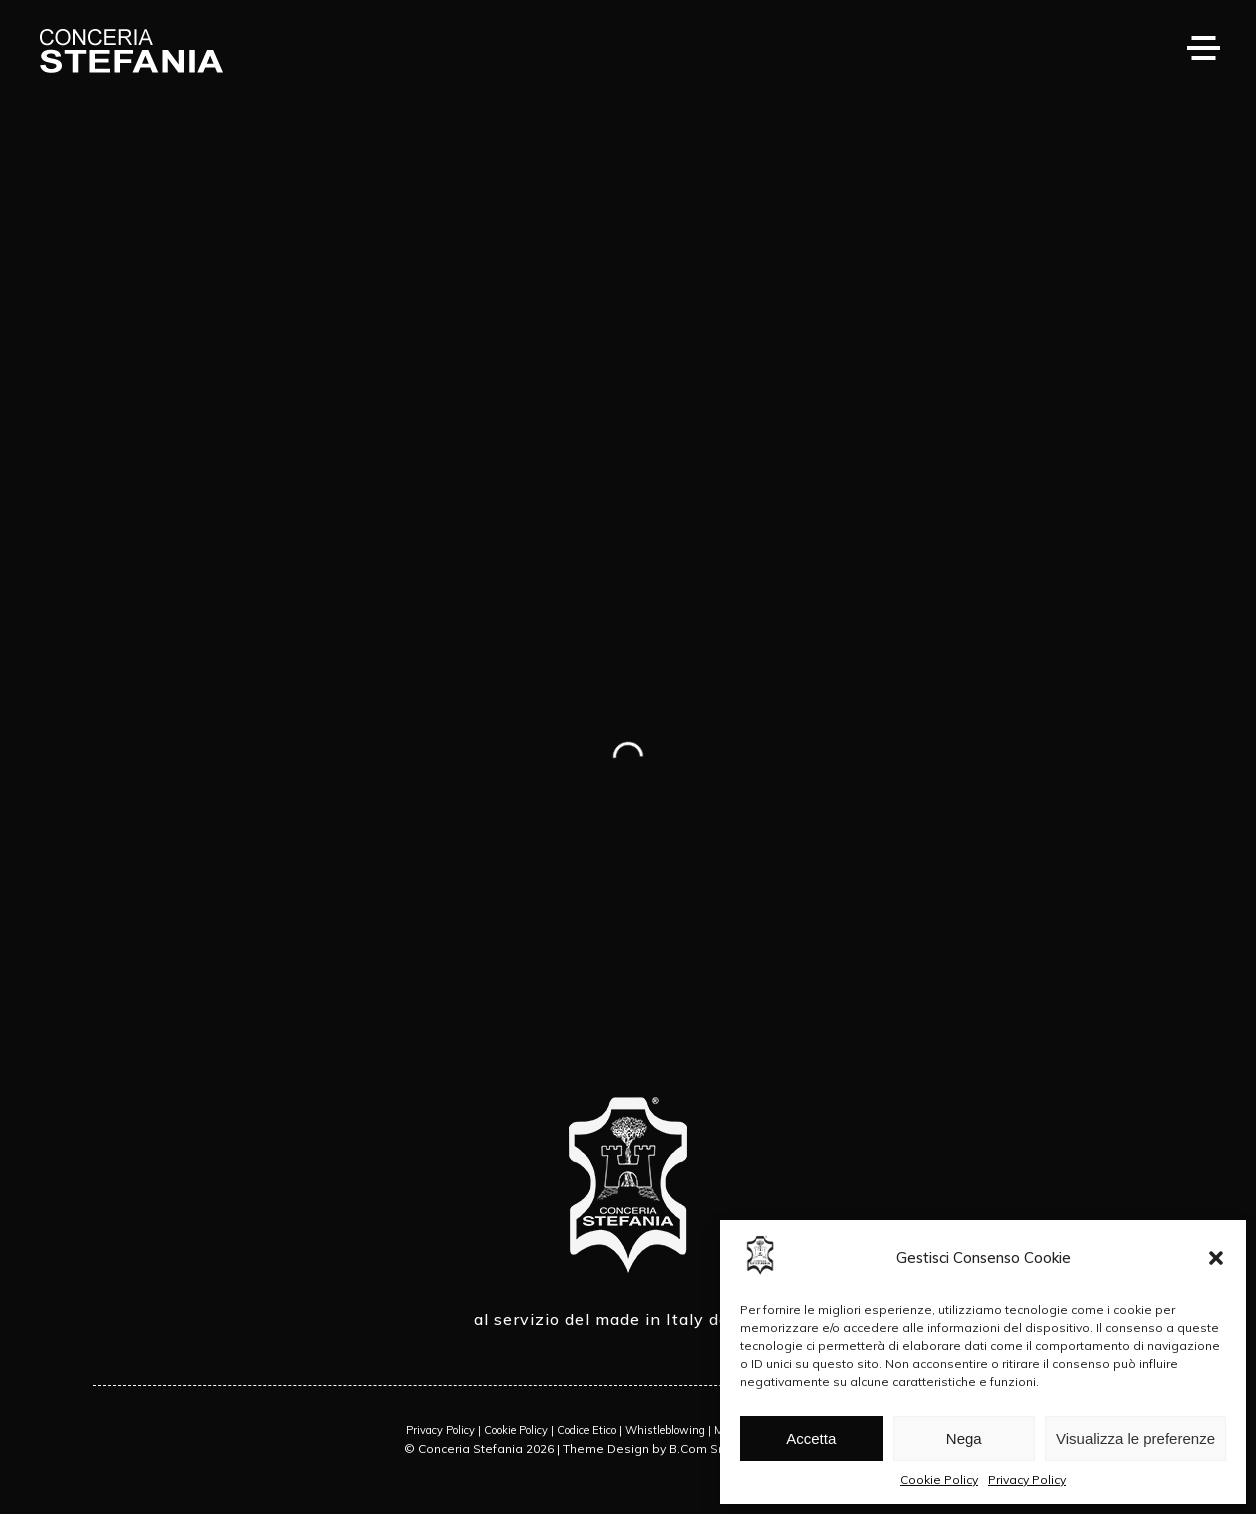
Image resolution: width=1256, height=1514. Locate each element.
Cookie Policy (939, 1479)
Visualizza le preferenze (1135, 1438)
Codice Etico (586, 1430)
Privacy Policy (1027, 1479)
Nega (964, 1438)
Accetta (811, 1438)
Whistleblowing (665, 1430)
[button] (1216, 1258)
